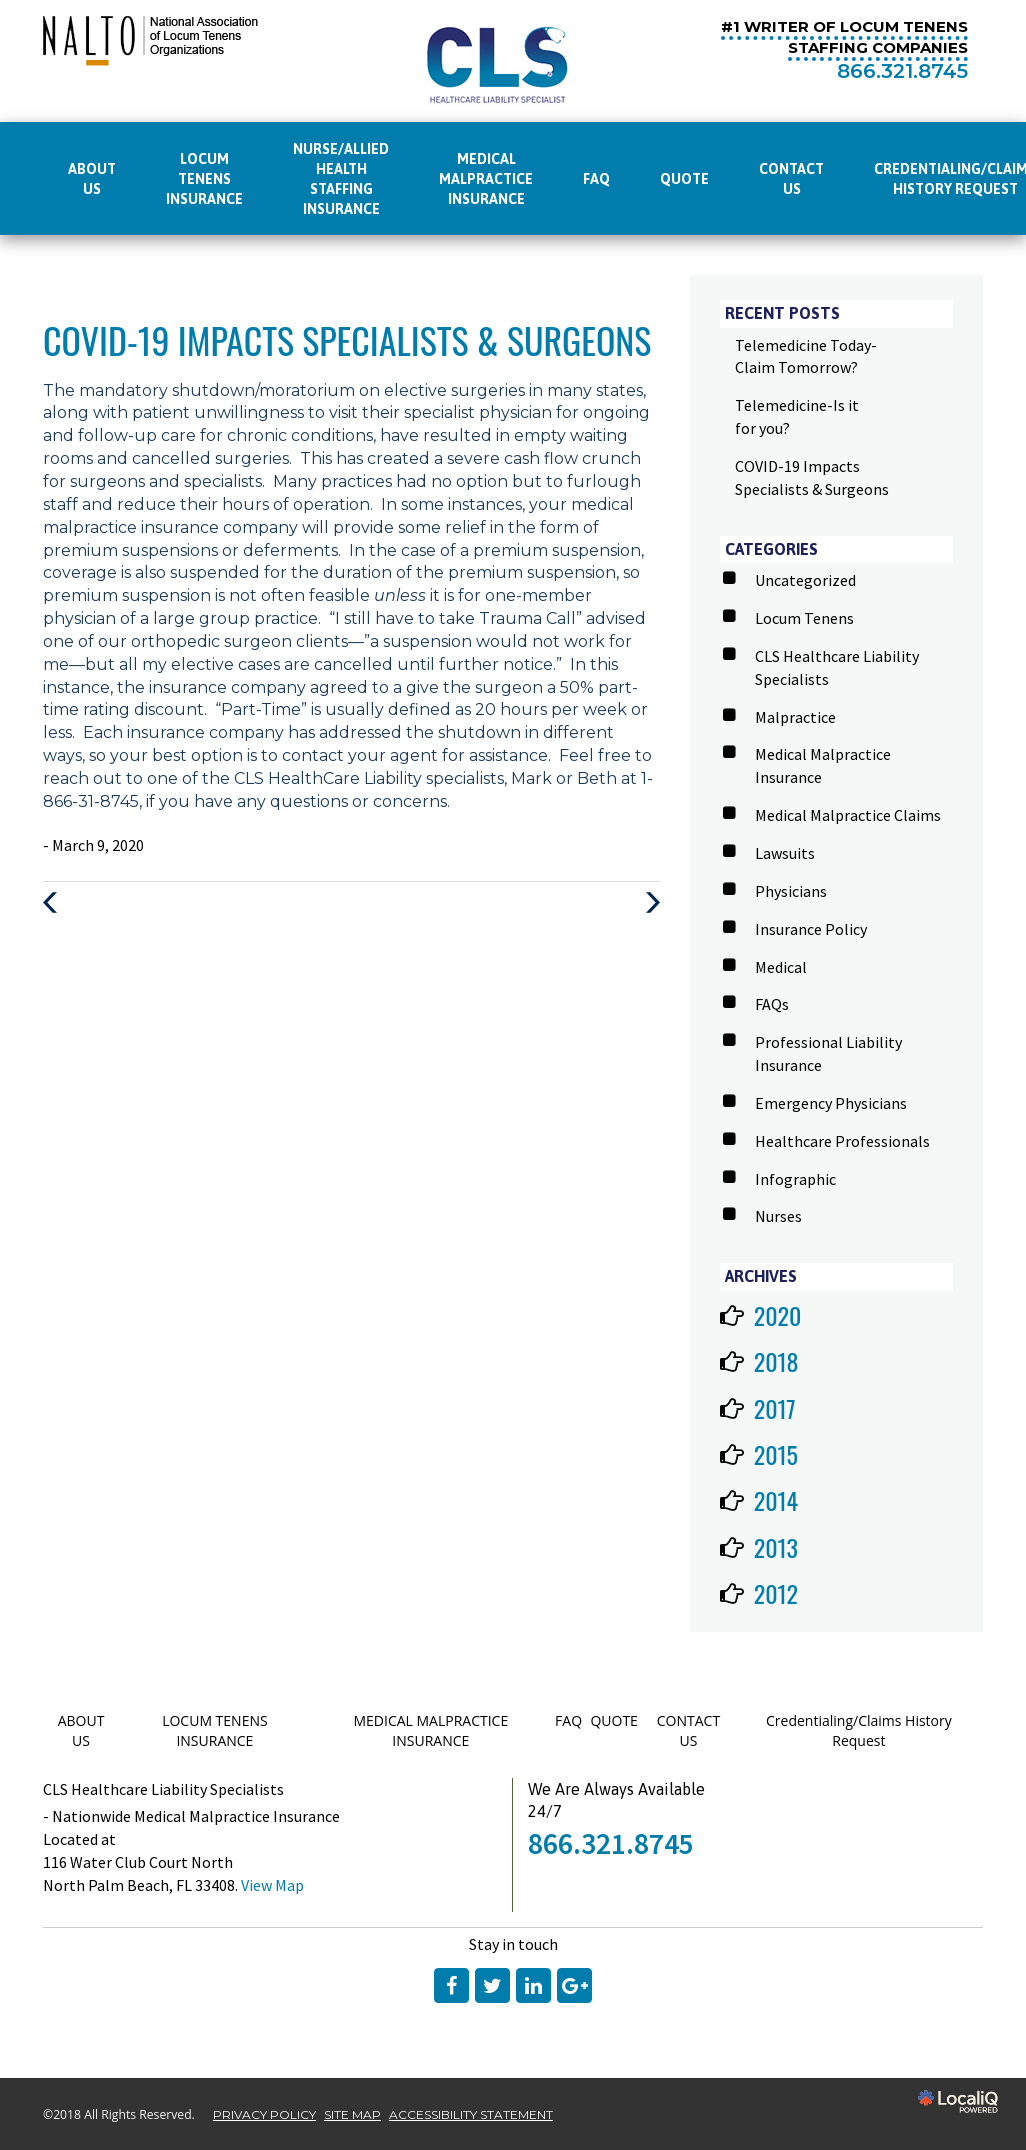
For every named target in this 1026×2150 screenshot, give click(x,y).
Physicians (791, 891)
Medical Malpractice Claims (848, 815)
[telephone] (902, 72)
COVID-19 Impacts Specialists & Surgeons (347, 339)
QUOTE (684, 179)
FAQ (596, 179)
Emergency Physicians (831, 1103)
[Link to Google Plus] (574, 1985)
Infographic (795, 1179)
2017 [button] (775, 1408)
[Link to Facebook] (451, 1985)
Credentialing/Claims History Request (859, 1730)
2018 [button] (776, 1361)
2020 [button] (778, 1315)
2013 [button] (776, 1547)
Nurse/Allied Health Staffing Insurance (341, 179)
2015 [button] (776, 1454)
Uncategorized (805, 580)
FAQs (772, 1004)
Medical (781, 967)
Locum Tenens (804, 618)
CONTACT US (791, 179)
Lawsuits (785, 853)
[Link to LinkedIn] (533, 1985)
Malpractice (795, 717)
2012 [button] (776, 1593)
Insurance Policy (811, 929)
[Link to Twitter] (492, 1985)
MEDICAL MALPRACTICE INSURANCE (486, 179)
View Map (272, 1885)
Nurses (778, 1216)
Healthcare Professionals (842, 1141)
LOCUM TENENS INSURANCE (204, 179)
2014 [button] (776, 1500)
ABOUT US (92, 179)
